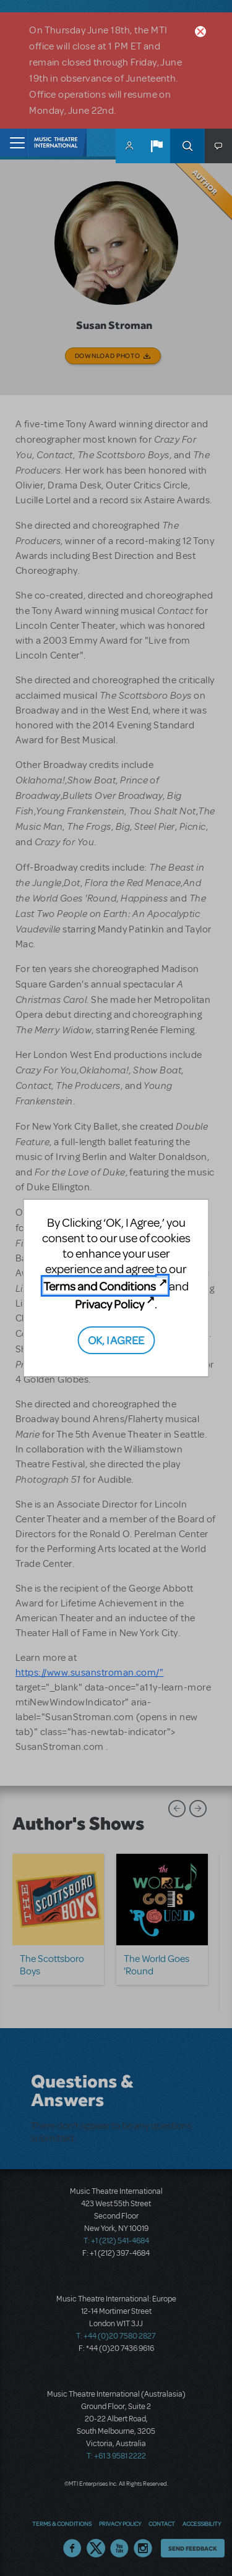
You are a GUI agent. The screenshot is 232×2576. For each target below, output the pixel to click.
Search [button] (187, 146)
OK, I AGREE (116, 1340)
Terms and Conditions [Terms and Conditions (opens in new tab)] (99, 1286)
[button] (156, 146)
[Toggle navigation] (14, 142)
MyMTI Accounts (129, 146)
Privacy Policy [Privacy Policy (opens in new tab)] (109, 1303)
